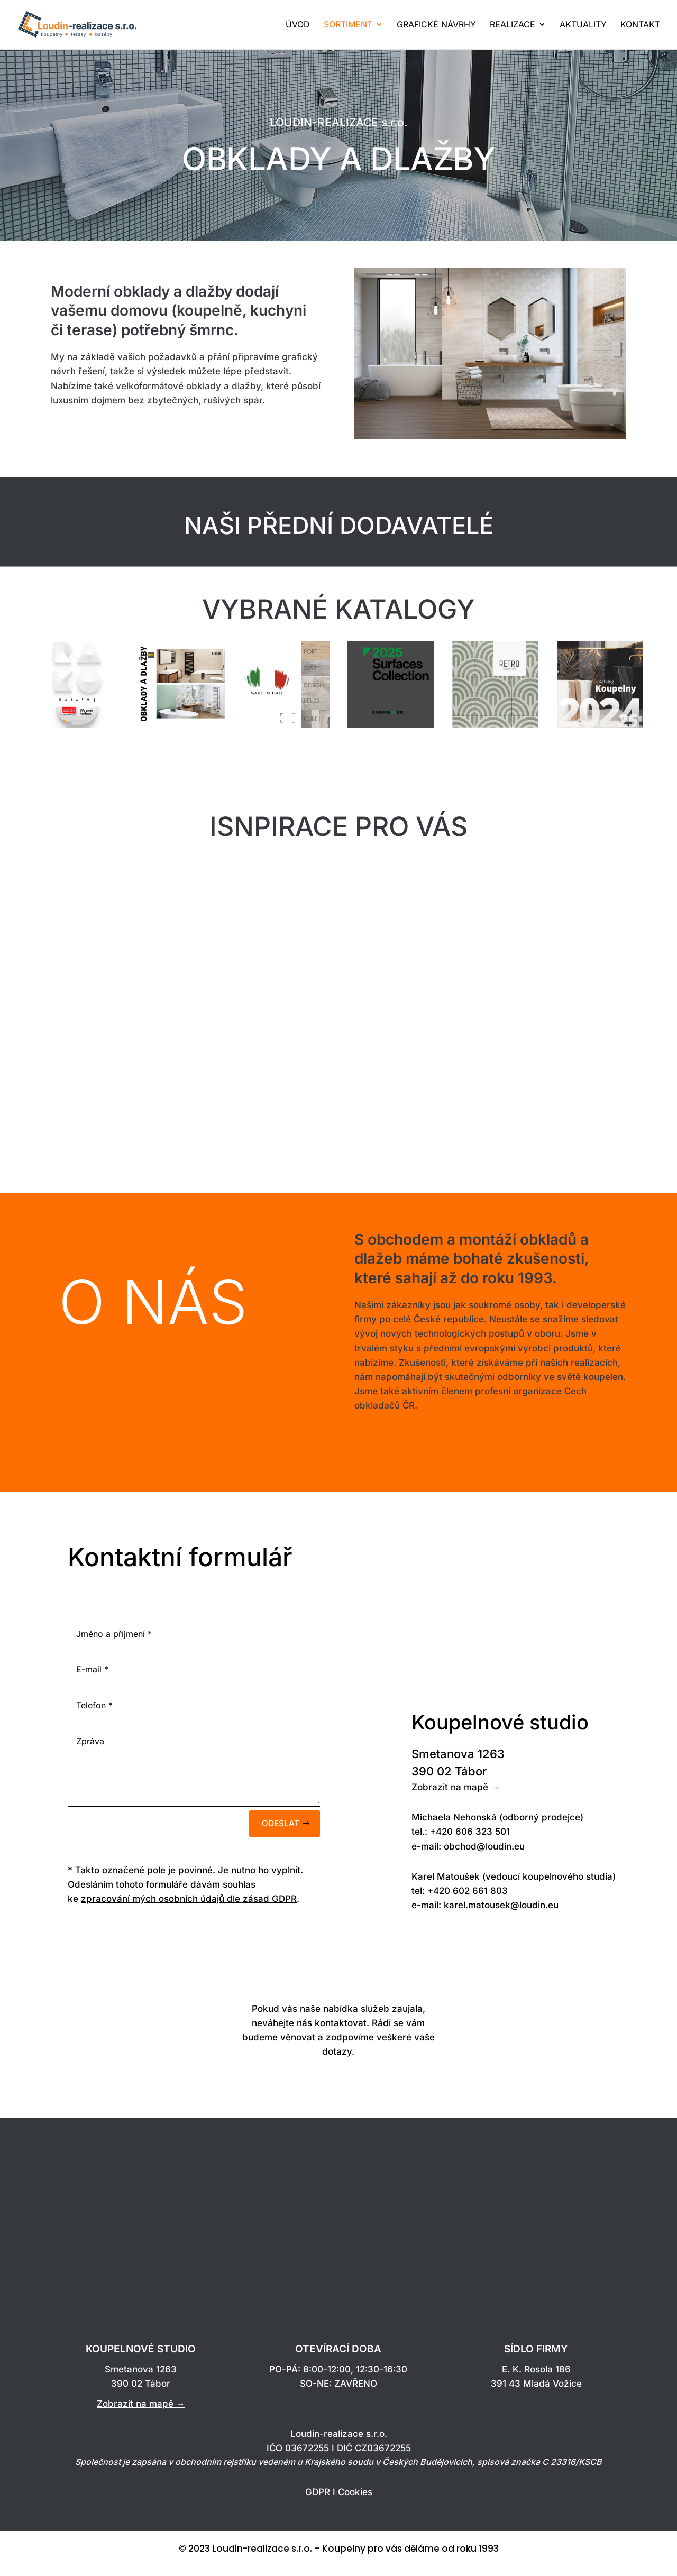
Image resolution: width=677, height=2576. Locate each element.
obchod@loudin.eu (484, 1858)
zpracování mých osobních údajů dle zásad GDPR (189, 1913)
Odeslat (279, 1836)
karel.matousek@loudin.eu (501, 1916)
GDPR (317, 2506)
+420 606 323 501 (470, 1843)
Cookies (355, 2506)
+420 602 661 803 (467, 1902)
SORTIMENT (348, 25)
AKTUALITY (583, 25)
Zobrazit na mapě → (455, 1798)
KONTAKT (640, 25)
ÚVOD (298, 25)
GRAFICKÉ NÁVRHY (436, 25)
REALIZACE (512, 25)
